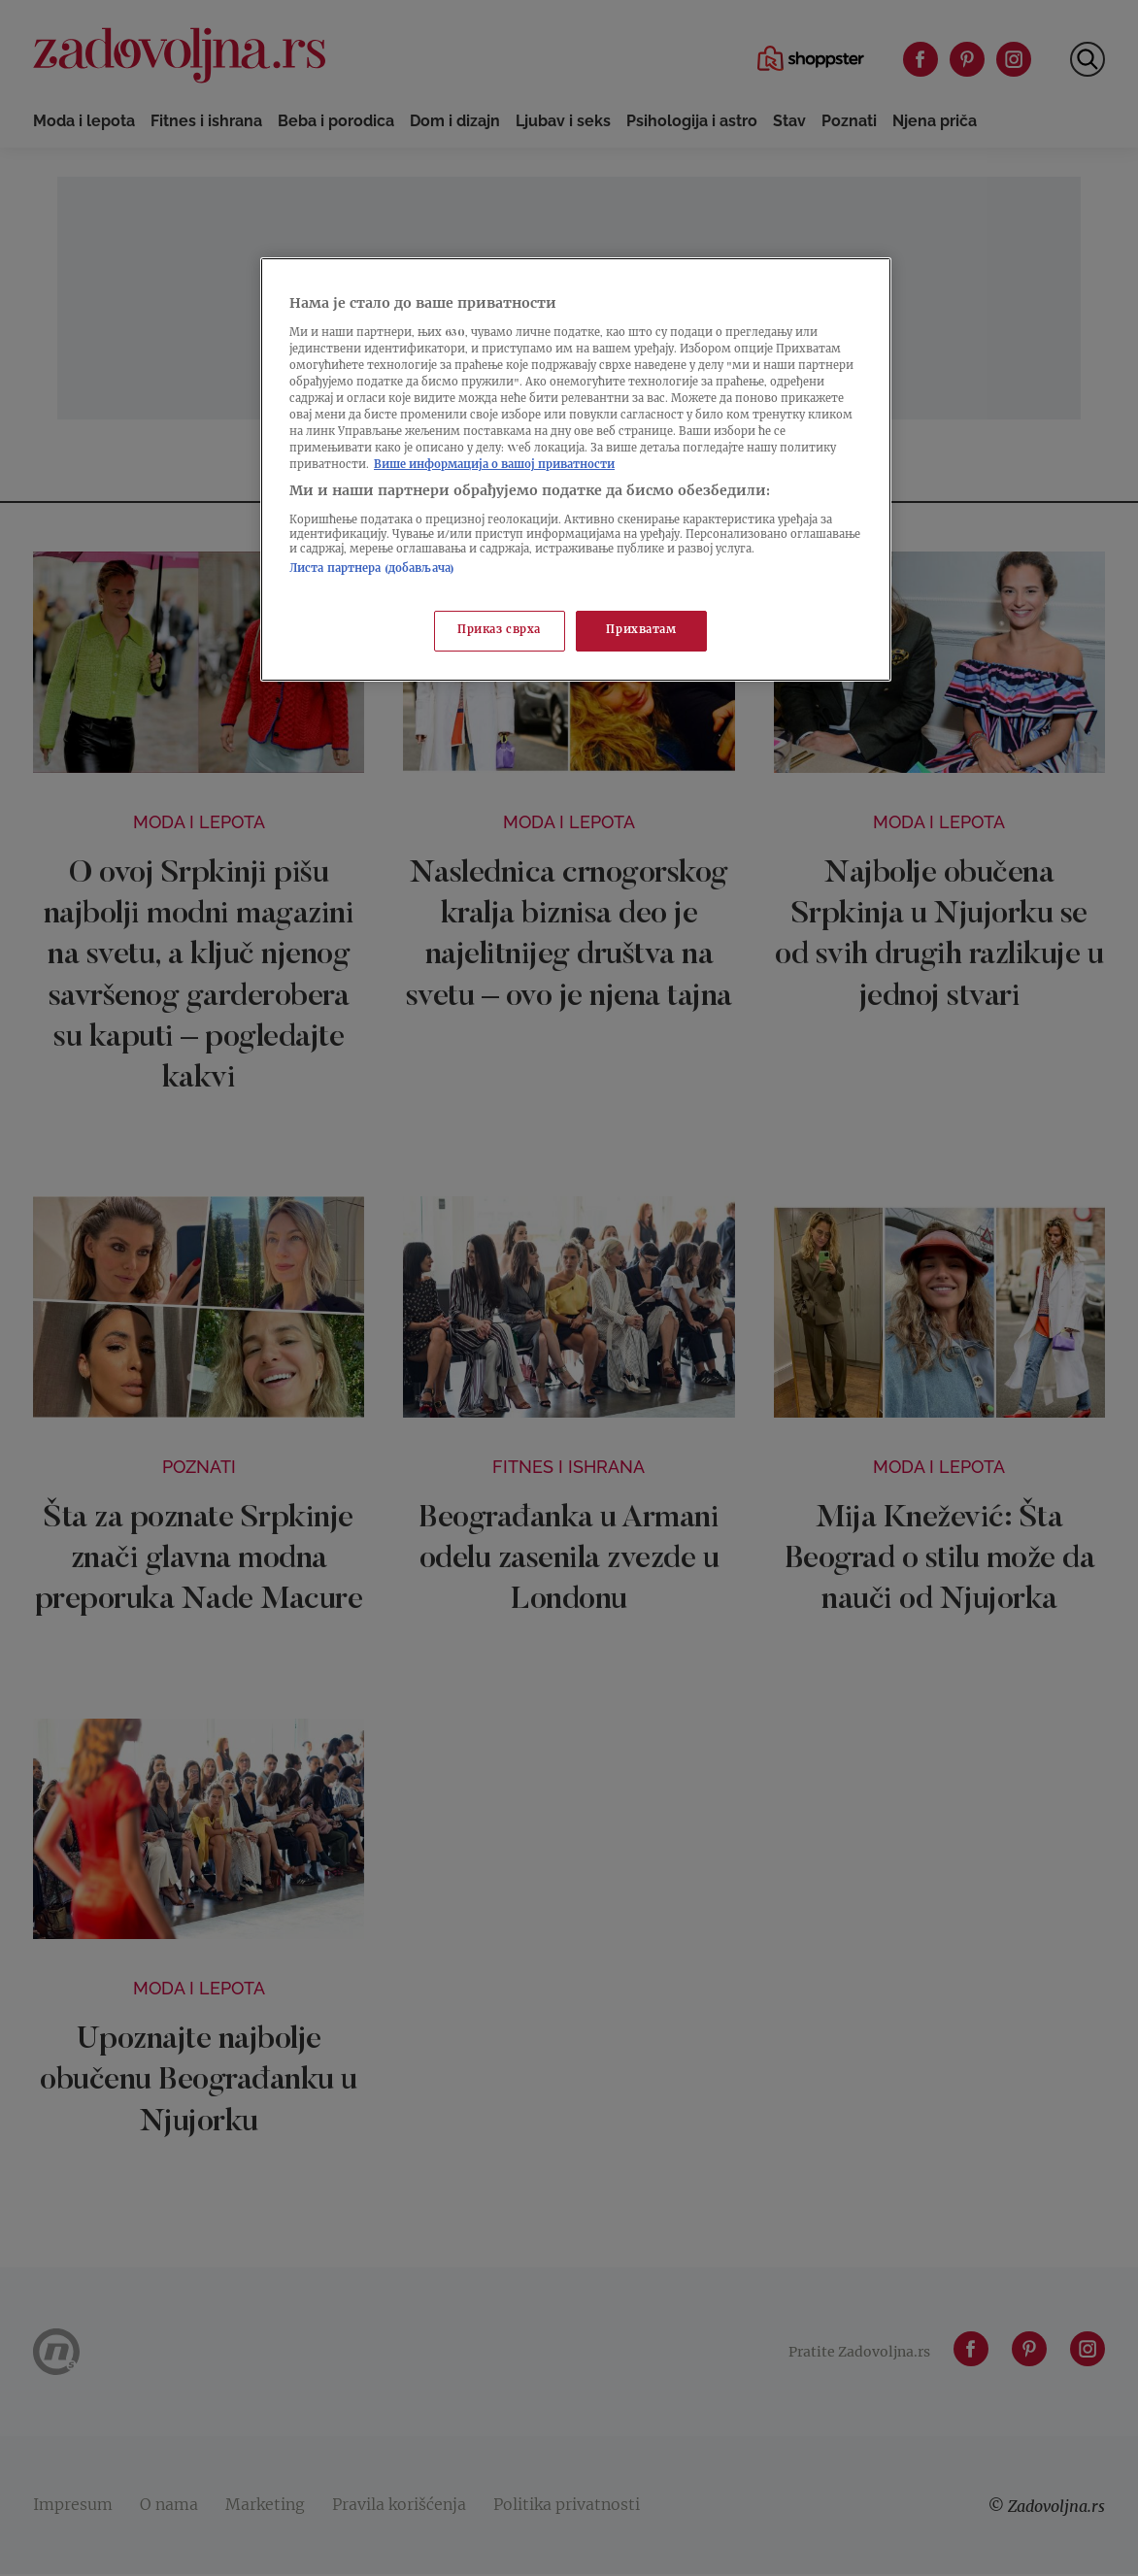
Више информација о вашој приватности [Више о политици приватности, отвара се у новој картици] (494, 465)
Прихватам (641, 630)
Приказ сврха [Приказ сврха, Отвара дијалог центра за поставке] (499, 630)
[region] (575, 469)
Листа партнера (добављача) (371, 569)
